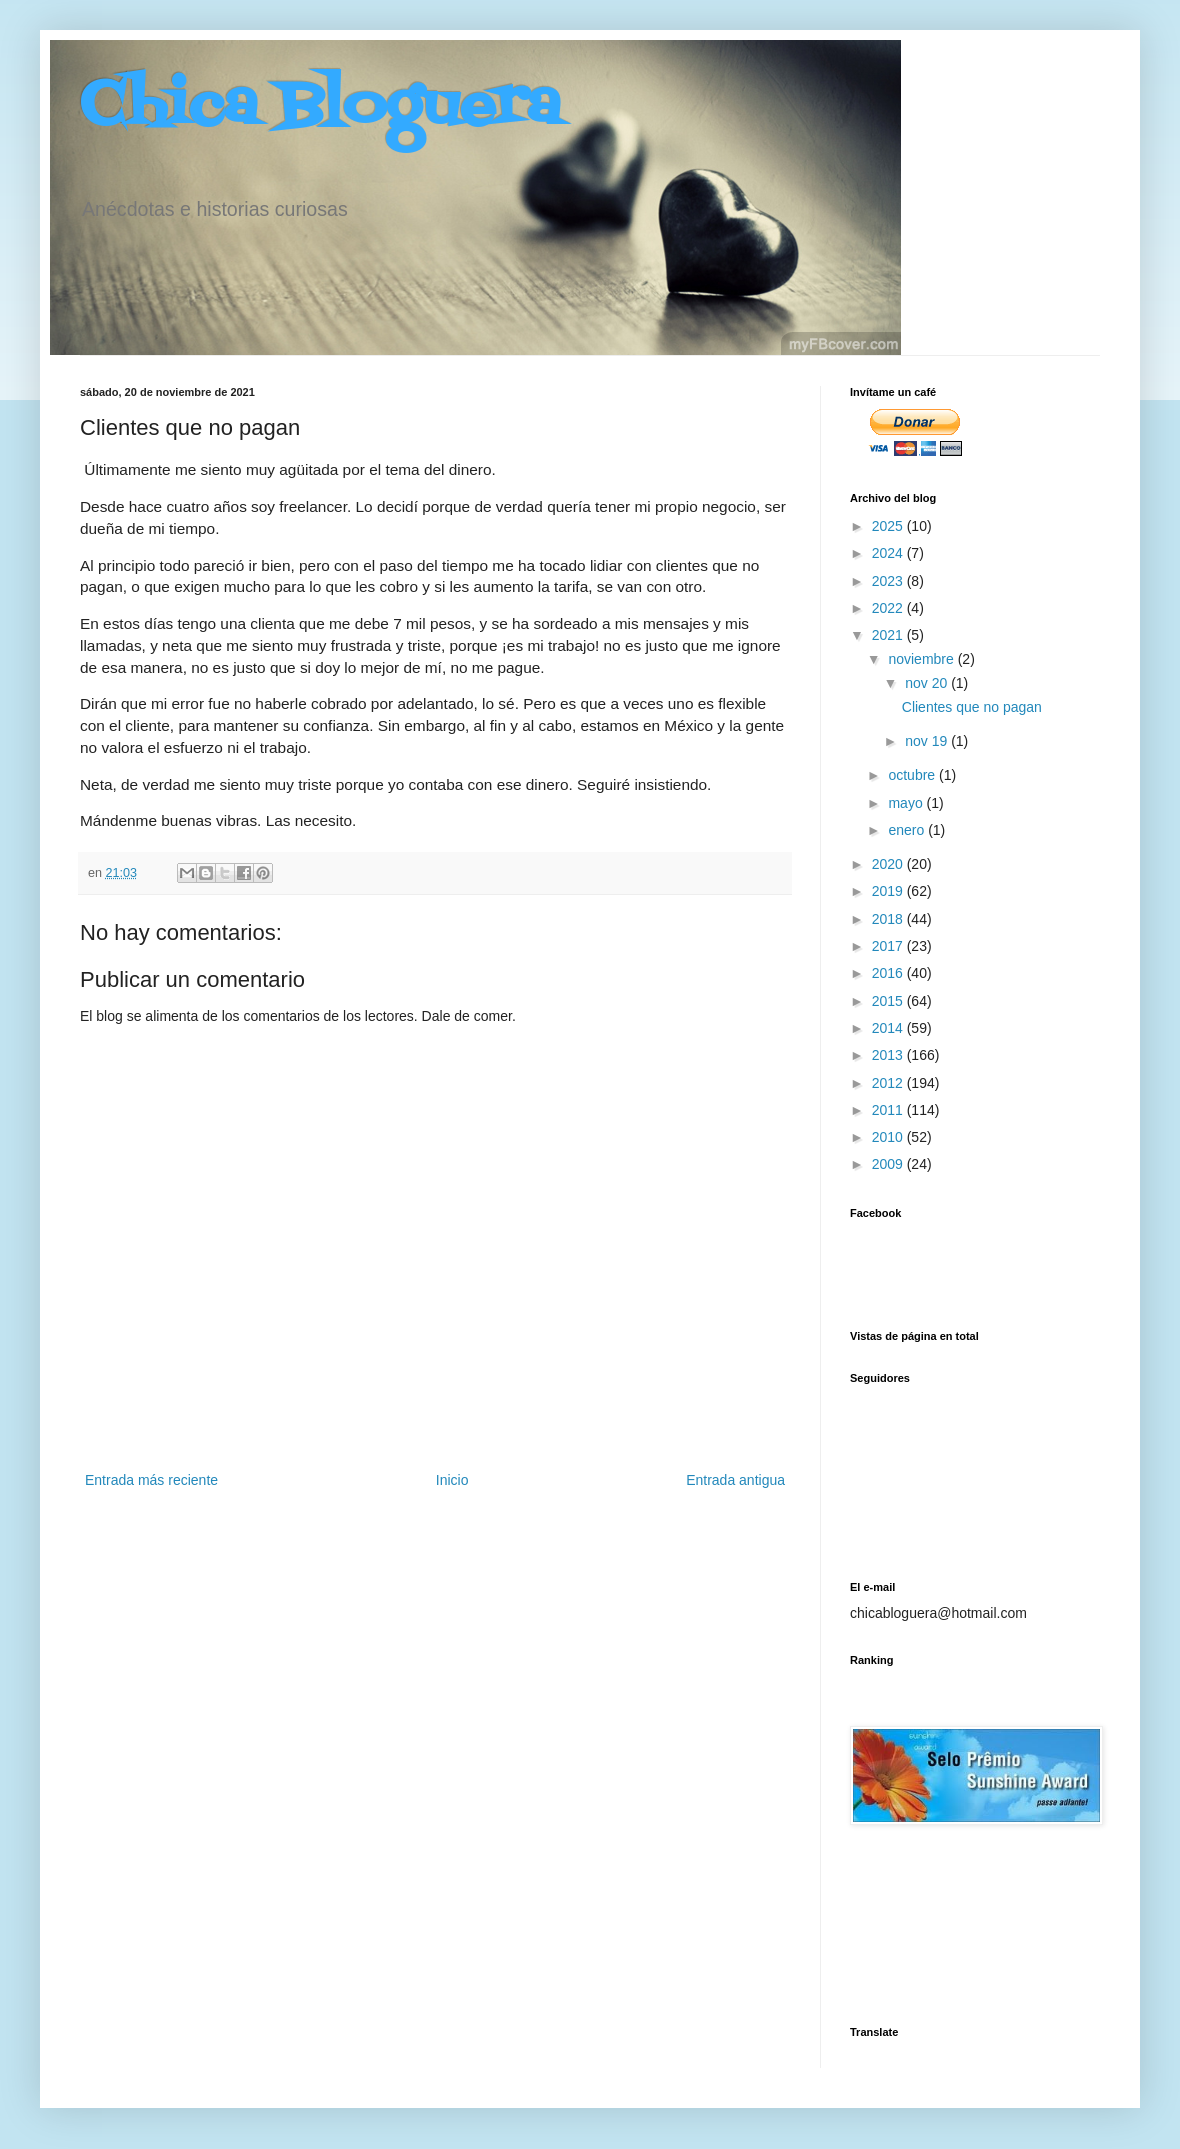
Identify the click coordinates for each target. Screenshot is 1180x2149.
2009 (889, 1164)
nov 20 (928, 683)
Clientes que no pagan (972, 707)
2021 (889, 635)
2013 (889, 1055)
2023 (889, 581)
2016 (889, 973)
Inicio (452, 1480)
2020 (889, 864)
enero (908, 830)
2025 (889, 526)
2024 (889, 553)
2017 (889, 946)
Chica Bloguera (320, 107)
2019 (889, 891)
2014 (889, 1028)
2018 (889, 919)
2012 (889, 1083)
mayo (907, 803)
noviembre (922, 659)
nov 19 (928, 741)
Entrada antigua (735, 1480)
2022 (889, 608)
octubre (913, 775)
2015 (889, 1001)
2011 (889, 1110)
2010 (889, 1137)
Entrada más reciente (151, 1480)
